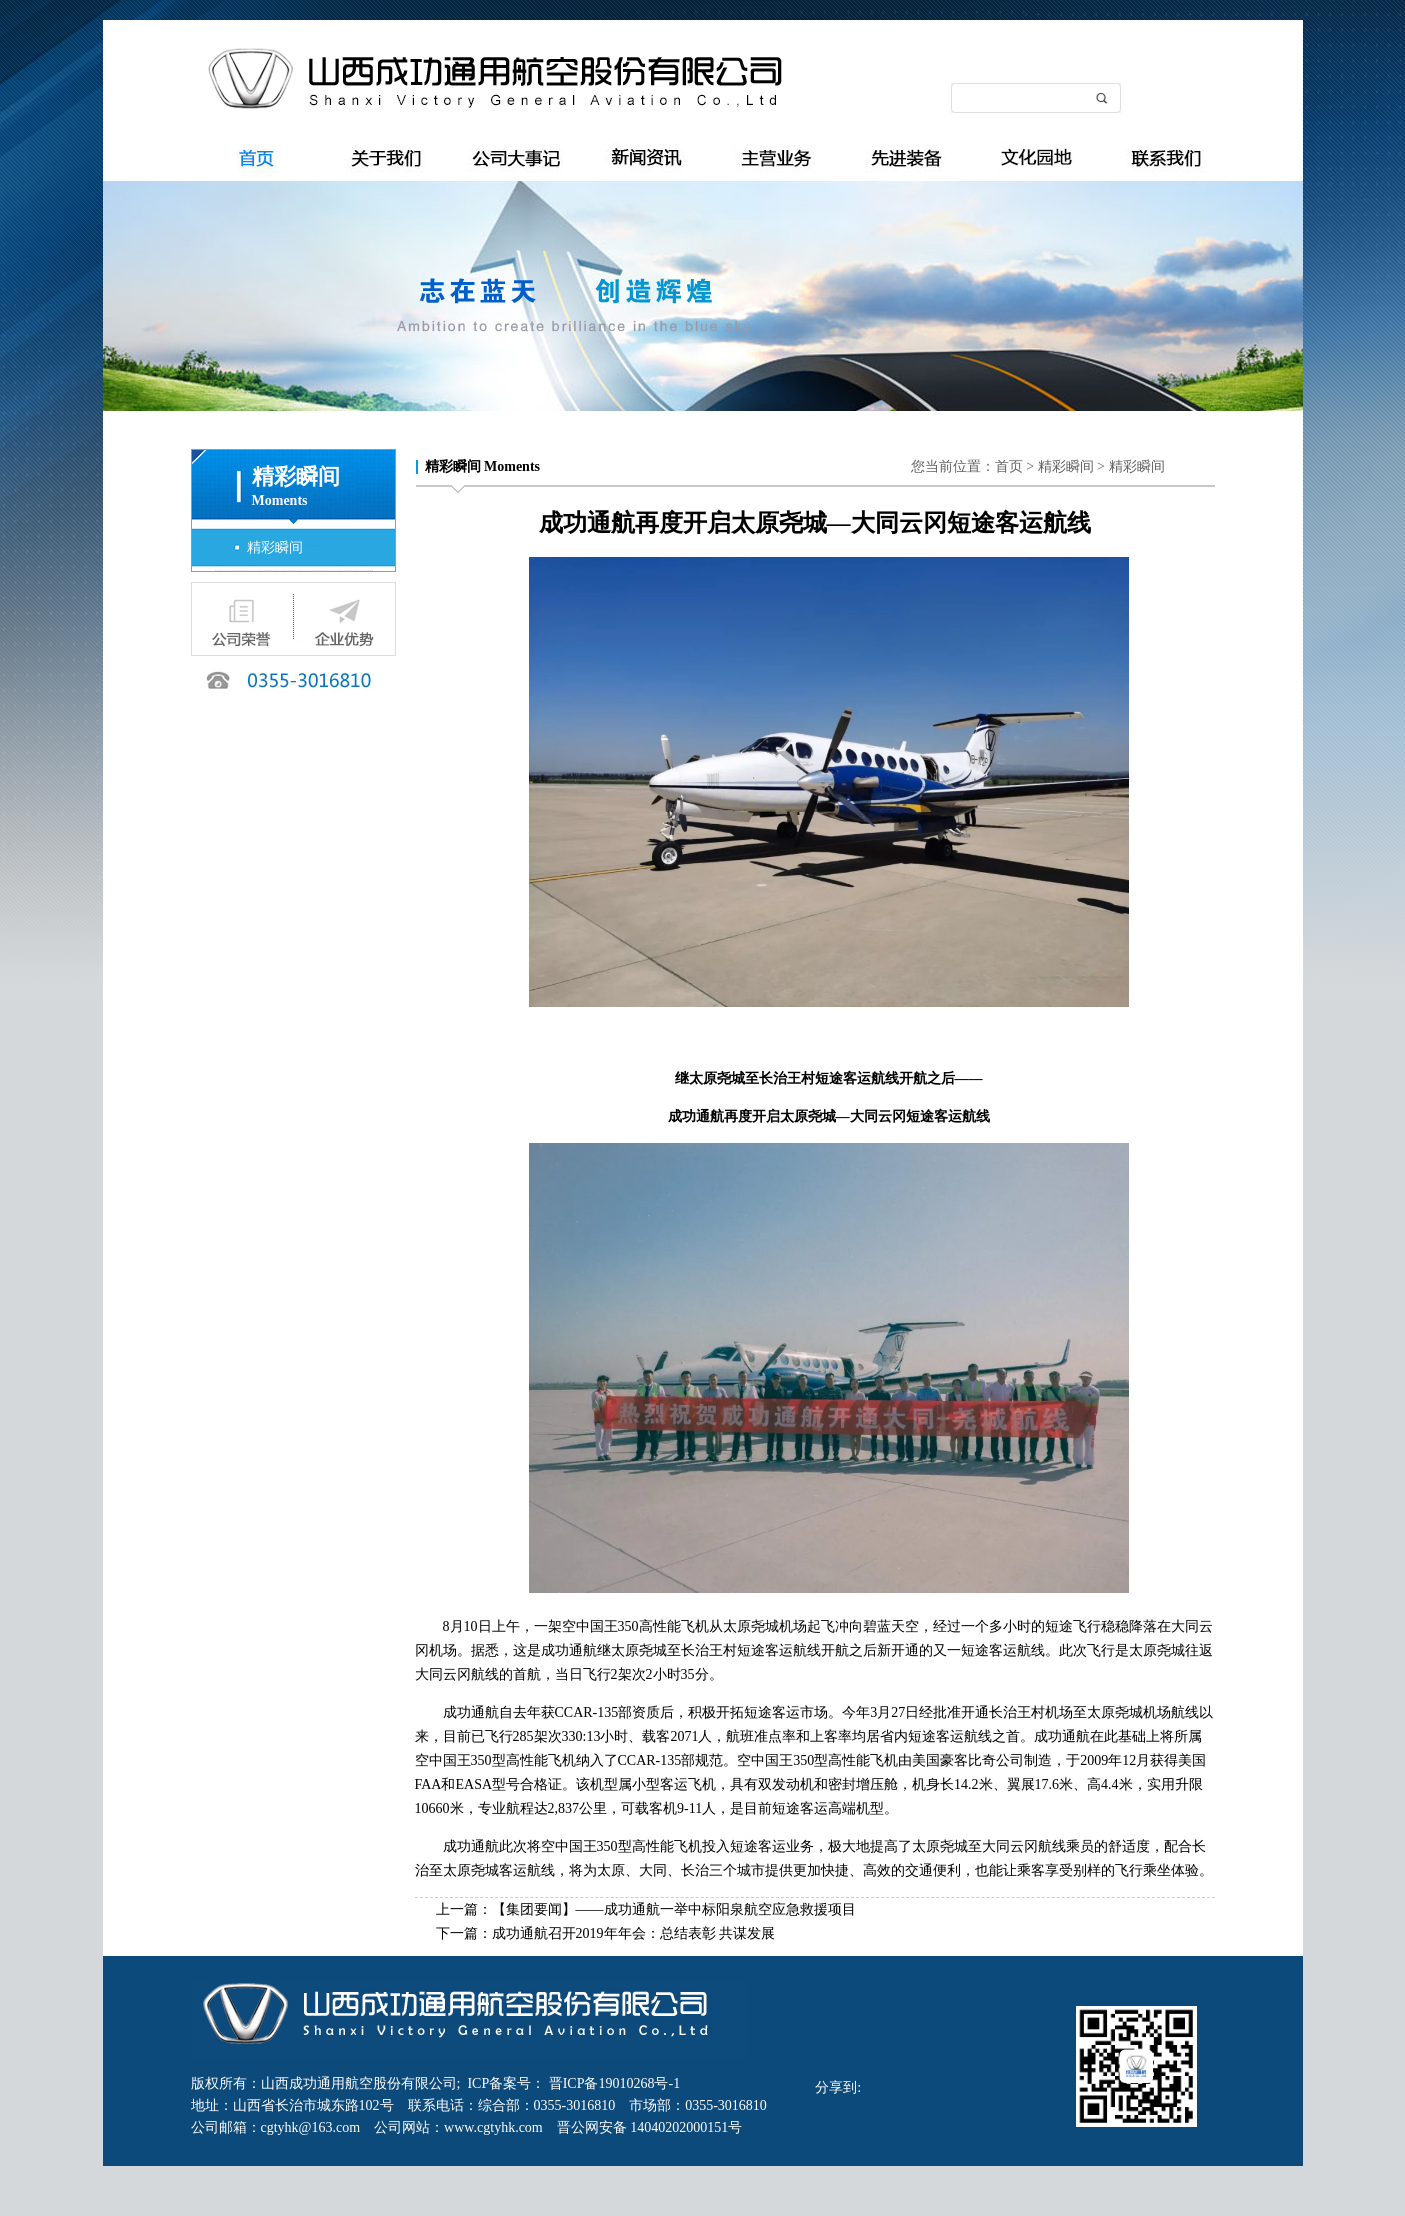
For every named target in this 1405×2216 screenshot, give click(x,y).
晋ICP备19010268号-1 (612, 2083)
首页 (1009, 466)
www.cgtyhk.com (500, 2127)
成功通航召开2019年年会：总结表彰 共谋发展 (634, 1933)
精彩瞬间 (275, 547)
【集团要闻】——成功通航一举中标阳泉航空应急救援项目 (674, 1909)
